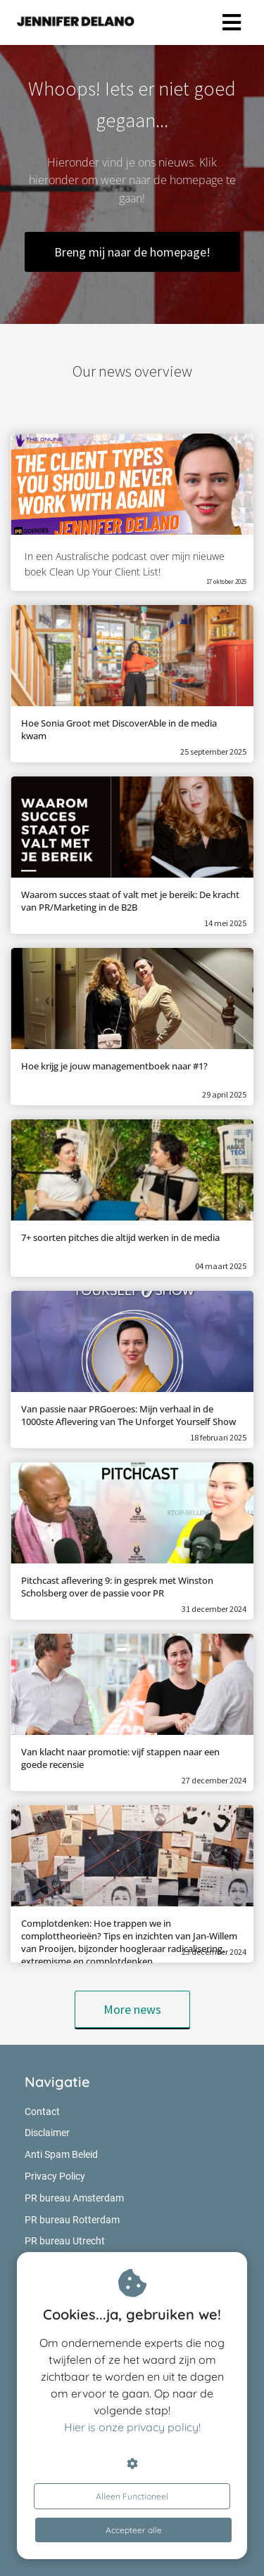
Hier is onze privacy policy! (132, 2427)
